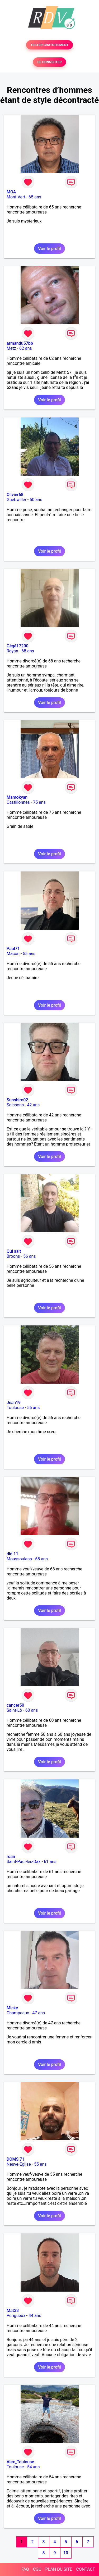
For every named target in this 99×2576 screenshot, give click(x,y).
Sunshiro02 (17, 1099)
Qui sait (14, 1251)
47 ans (38, 2012)
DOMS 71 (15, 2159)
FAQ (25, 2569)
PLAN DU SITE (58, 2569)
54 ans (33, 2466)
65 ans (35, 196)
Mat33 (13, 2310)
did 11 (12, 1553)
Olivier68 (15, 494)
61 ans (50, 1861)
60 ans (31, 1710)
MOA (11, 191)
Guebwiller (16, 499)
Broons (13, 1256)
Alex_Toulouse (20, 2461)
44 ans (35, 2315)
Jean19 (14, 1402)
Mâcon (13, 953)
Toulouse (15, 1407)
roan (11, 1856)
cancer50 (15, 1705)
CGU (37, 2569)
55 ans (29, 953)
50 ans (36, 499)
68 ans (27, 650)
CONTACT (85, 2569)
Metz (11, 348)
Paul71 (13, 948)
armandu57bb (20, 343)
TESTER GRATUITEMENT (49, 45)
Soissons (15, 1104)
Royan (12, 650)
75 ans (39, 802)
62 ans (25, 348)
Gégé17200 (18, 645)
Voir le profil (49, 248)
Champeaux (18, 2012)
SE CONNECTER (49, 62)
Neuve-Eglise (19, 2164)
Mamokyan (17, 797)
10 (65, 2552)
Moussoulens (19, 1558)
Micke (12, 2007)
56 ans (29, 1256)
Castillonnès (18, 802)
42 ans (33, 1104)
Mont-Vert (16, 196)
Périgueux (16, 2315)
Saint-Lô (14, 1710)
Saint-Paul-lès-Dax (24, 1861)
